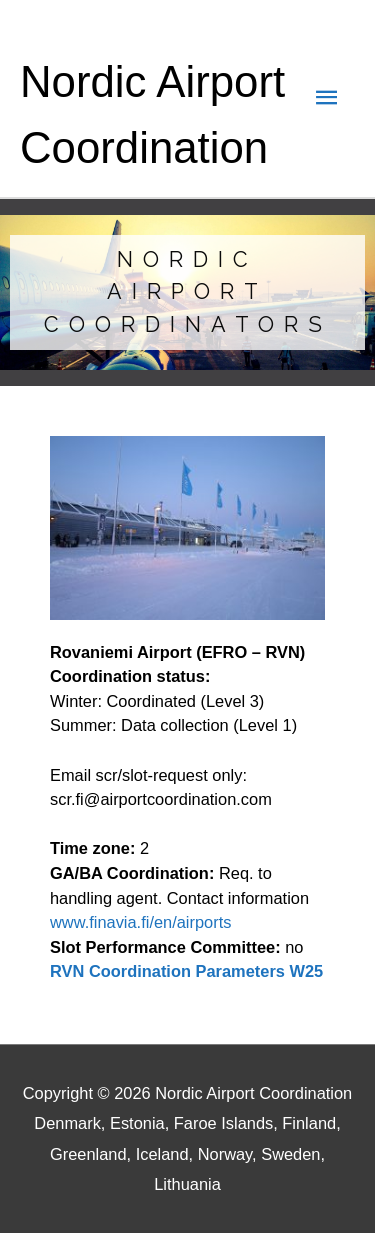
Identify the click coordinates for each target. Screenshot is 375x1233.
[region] (187, 292)
